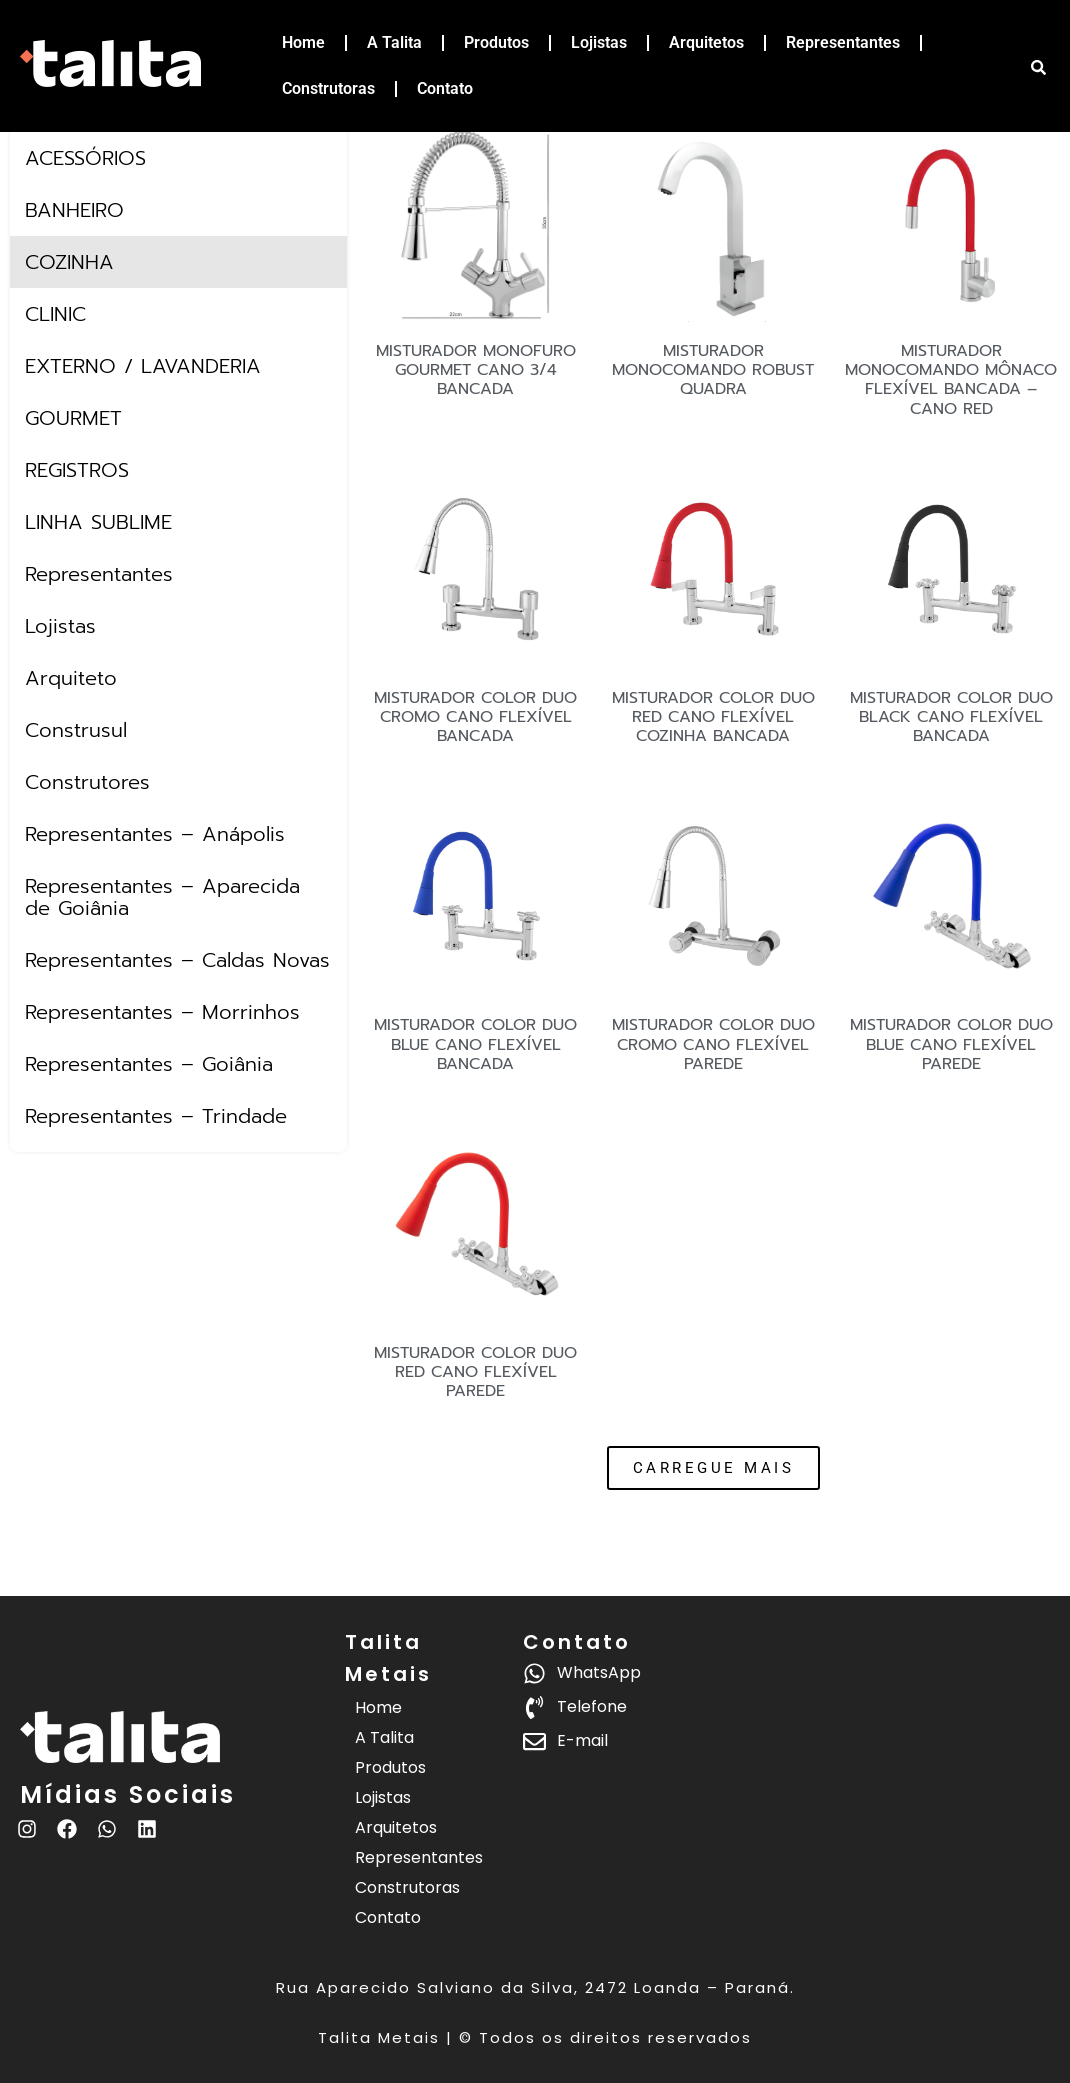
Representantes (843, 42)
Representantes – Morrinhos (162, 1012)
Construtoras (328, 88)
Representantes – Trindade (156, 1116)
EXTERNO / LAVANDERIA (143, 366)
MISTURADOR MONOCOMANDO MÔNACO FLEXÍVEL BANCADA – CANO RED (951, 380)
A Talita (394, 42)
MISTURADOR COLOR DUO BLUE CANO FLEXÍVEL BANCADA (475, 1044)
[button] (714, 1468)
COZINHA (69, 262)
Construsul (76, 730)
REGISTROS (77, 470)
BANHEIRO (74, 210)
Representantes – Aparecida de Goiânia (162, 897)
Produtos (496, 42)
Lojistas (599, 42)
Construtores (87, 782)
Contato (445, 88)
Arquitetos (706, 42)
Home (303, 42)
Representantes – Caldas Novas (177, 960)
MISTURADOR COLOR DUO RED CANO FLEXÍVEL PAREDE (475, 1372)
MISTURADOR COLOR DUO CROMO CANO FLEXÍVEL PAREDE (713, 1044)
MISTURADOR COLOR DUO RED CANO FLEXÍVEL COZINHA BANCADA (713, 717)
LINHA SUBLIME (98, 522)
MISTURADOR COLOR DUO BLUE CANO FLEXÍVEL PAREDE (951, 1044)
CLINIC (55, 314)
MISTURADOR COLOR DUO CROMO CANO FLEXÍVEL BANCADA (475, 717)
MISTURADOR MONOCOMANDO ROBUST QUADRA (713, 370)
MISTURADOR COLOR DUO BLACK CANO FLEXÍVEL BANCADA (951, 717)
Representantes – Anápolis (155, 834)
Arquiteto (71, 678)
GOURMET (73, 418)
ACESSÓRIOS (85, 158)
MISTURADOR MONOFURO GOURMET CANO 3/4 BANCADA (476, 370)
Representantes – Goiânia (149, 1064)
